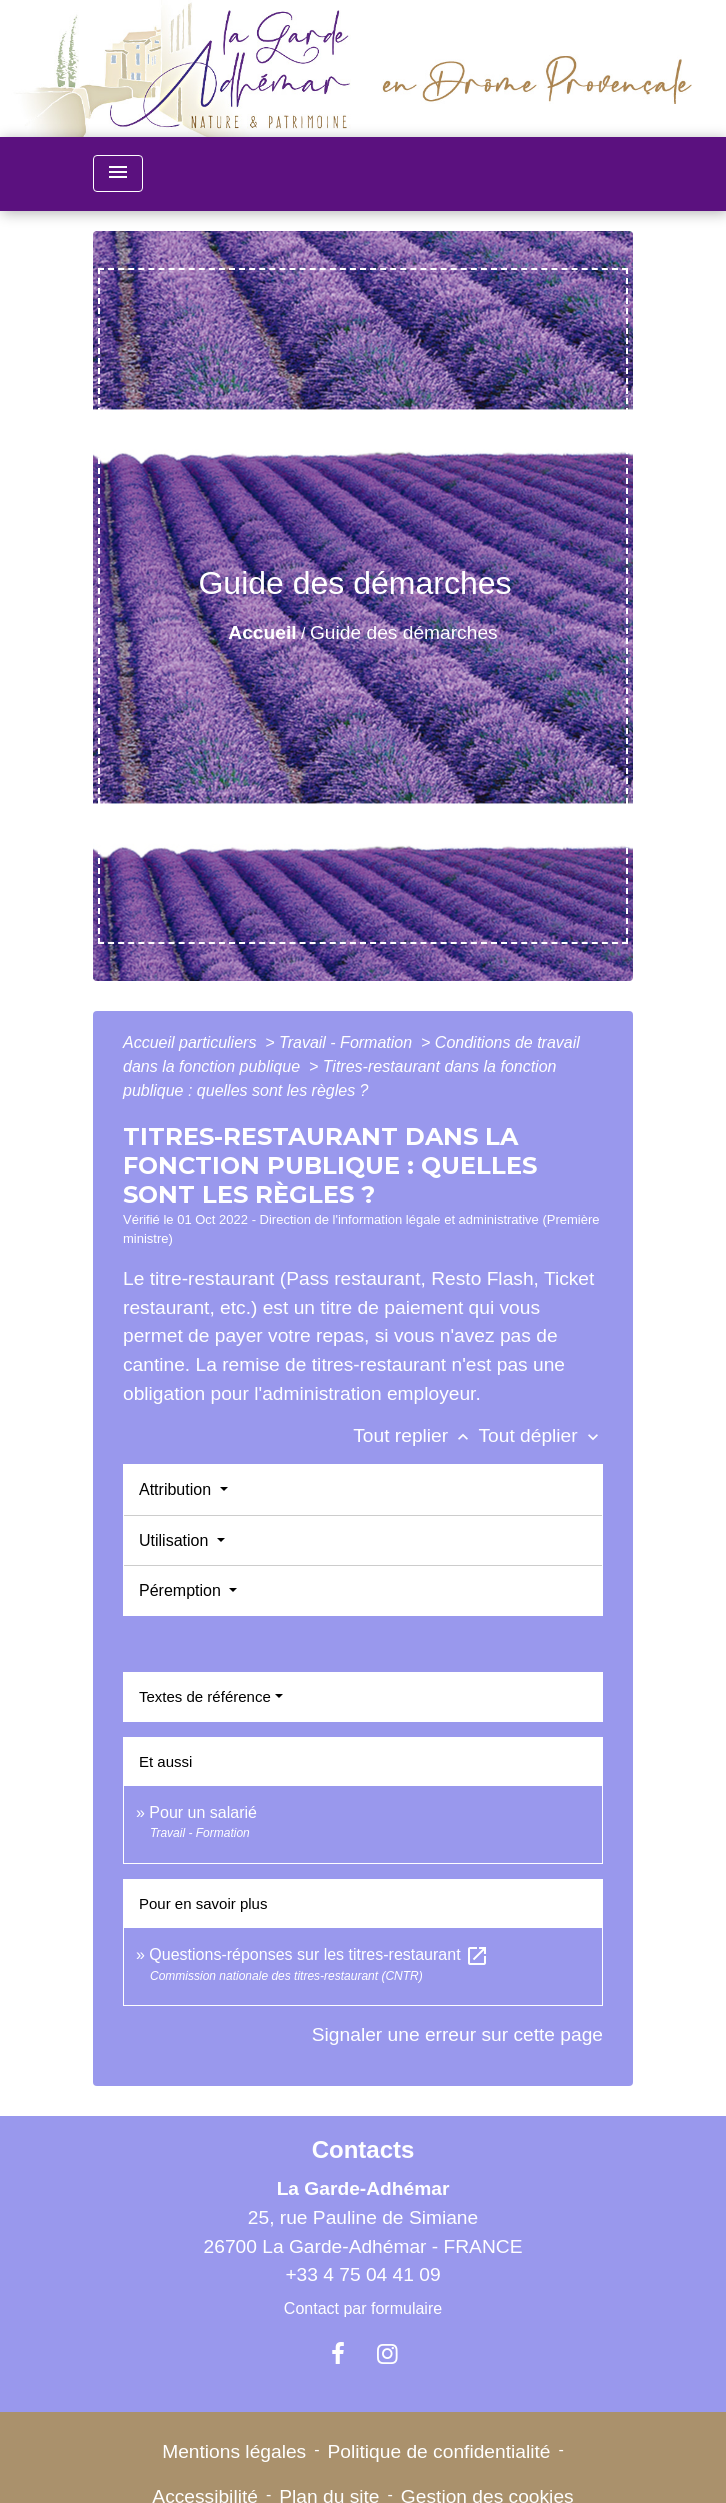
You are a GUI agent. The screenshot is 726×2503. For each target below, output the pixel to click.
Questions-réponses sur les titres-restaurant (319, 1954)
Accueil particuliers (192, 1042)
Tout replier (415, 1435)
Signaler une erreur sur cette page (457, 2034)
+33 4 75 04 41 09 (362, 2274)
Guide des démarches (404, 632)
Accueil (262, 632)
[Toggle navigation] (118, 173)
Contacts (363, 2149)
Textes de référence (205, 1696)
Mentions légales (234, 2451)
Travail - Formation (348, 1042)
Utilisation (176, 1540)
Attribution (177, 1489)
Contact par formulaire (363, 2308)
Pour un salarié (203, 1812)
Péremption (182, 1590)
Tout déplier (540, 1435)
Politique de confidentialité (439, 2451)
